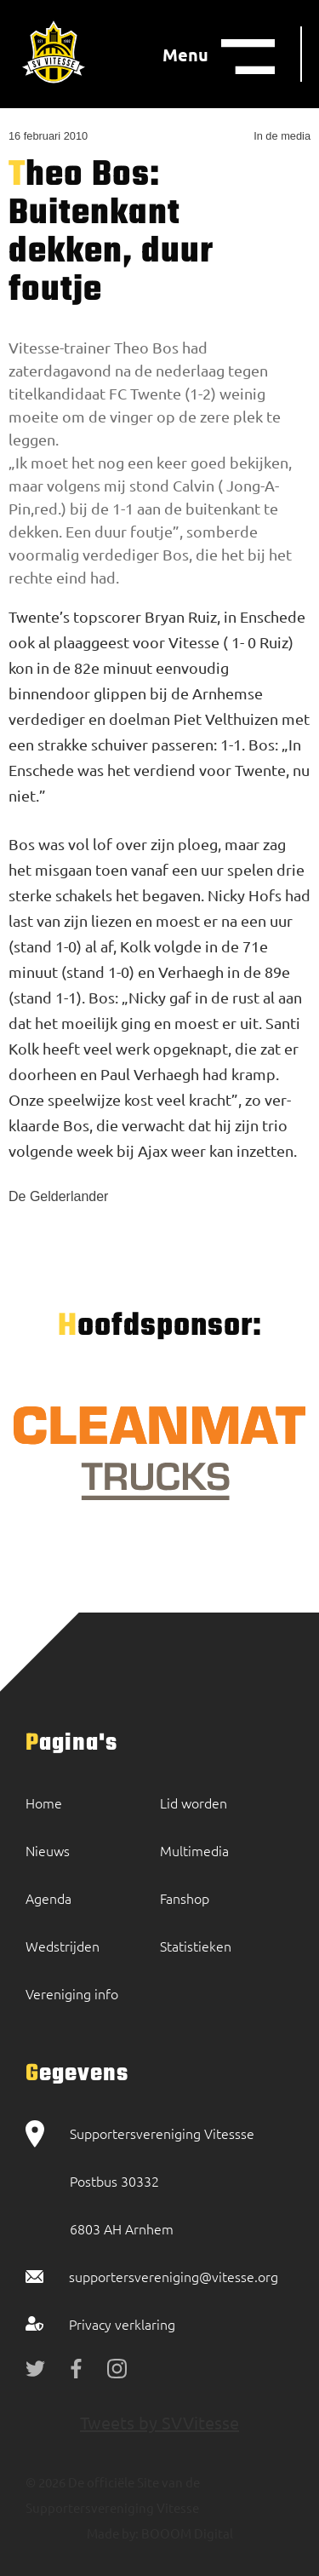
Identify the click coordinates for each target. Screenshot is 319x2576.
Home (44, 1802)
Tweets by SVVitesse (159, 2422)
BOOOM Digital (186, 2533)
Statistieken (195, 1945)
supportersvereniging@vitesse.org (173, 2276)
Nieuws (48, 1850)
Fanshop (184, 1898)
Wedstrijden (63, 1945)
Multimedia (194, 1850)
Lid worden (193, 1802)
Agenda (48, 1898)
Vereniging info (72, 1993)
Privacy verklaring (122, 2323)
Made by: (113, 2533)
